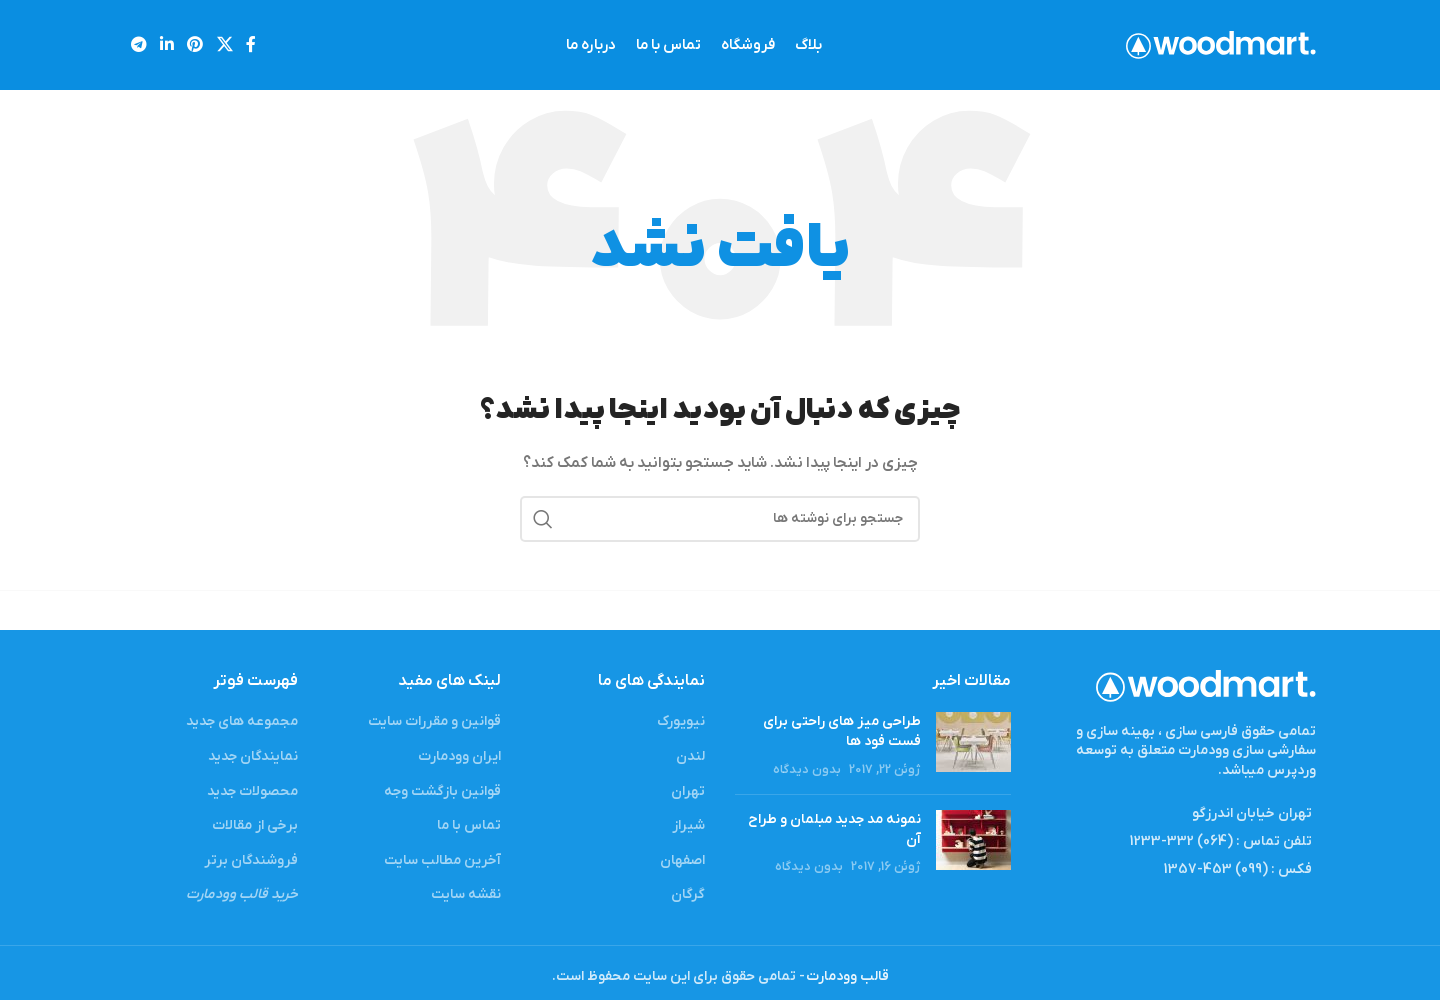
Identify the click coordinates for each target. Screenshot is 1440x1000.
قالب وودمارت (847, 976)
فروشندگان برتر (251, 860)
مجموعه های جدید (242, 721)
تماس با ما (469, 825)
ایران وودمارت (459, 756)
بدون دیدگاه (807, 770)
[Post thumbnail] (973, 745)
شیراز (688, 825)
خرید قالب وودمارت (242, 894)
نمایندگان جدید (253, 756)
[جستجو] (720, 519)
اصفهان (682, 860)
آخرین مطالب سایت (442, 860)
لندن (690, 756)
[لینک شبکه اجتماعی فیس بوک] (250, 45)
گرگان (688, 894)
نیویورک (681, 721)
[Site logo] (1221, 44)
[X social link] (224, 45)
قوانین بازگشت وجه (442, 791)
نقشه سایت (466, 894)
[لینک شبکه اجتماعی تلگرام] (138, 45)
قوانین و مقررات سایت (434, 721)
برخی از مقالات (255, 825)
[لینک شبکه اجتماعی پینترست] (195, 45)
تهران (688, 791)
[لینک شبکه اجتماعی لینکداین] (166, 45)
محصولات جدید (252, 791)
